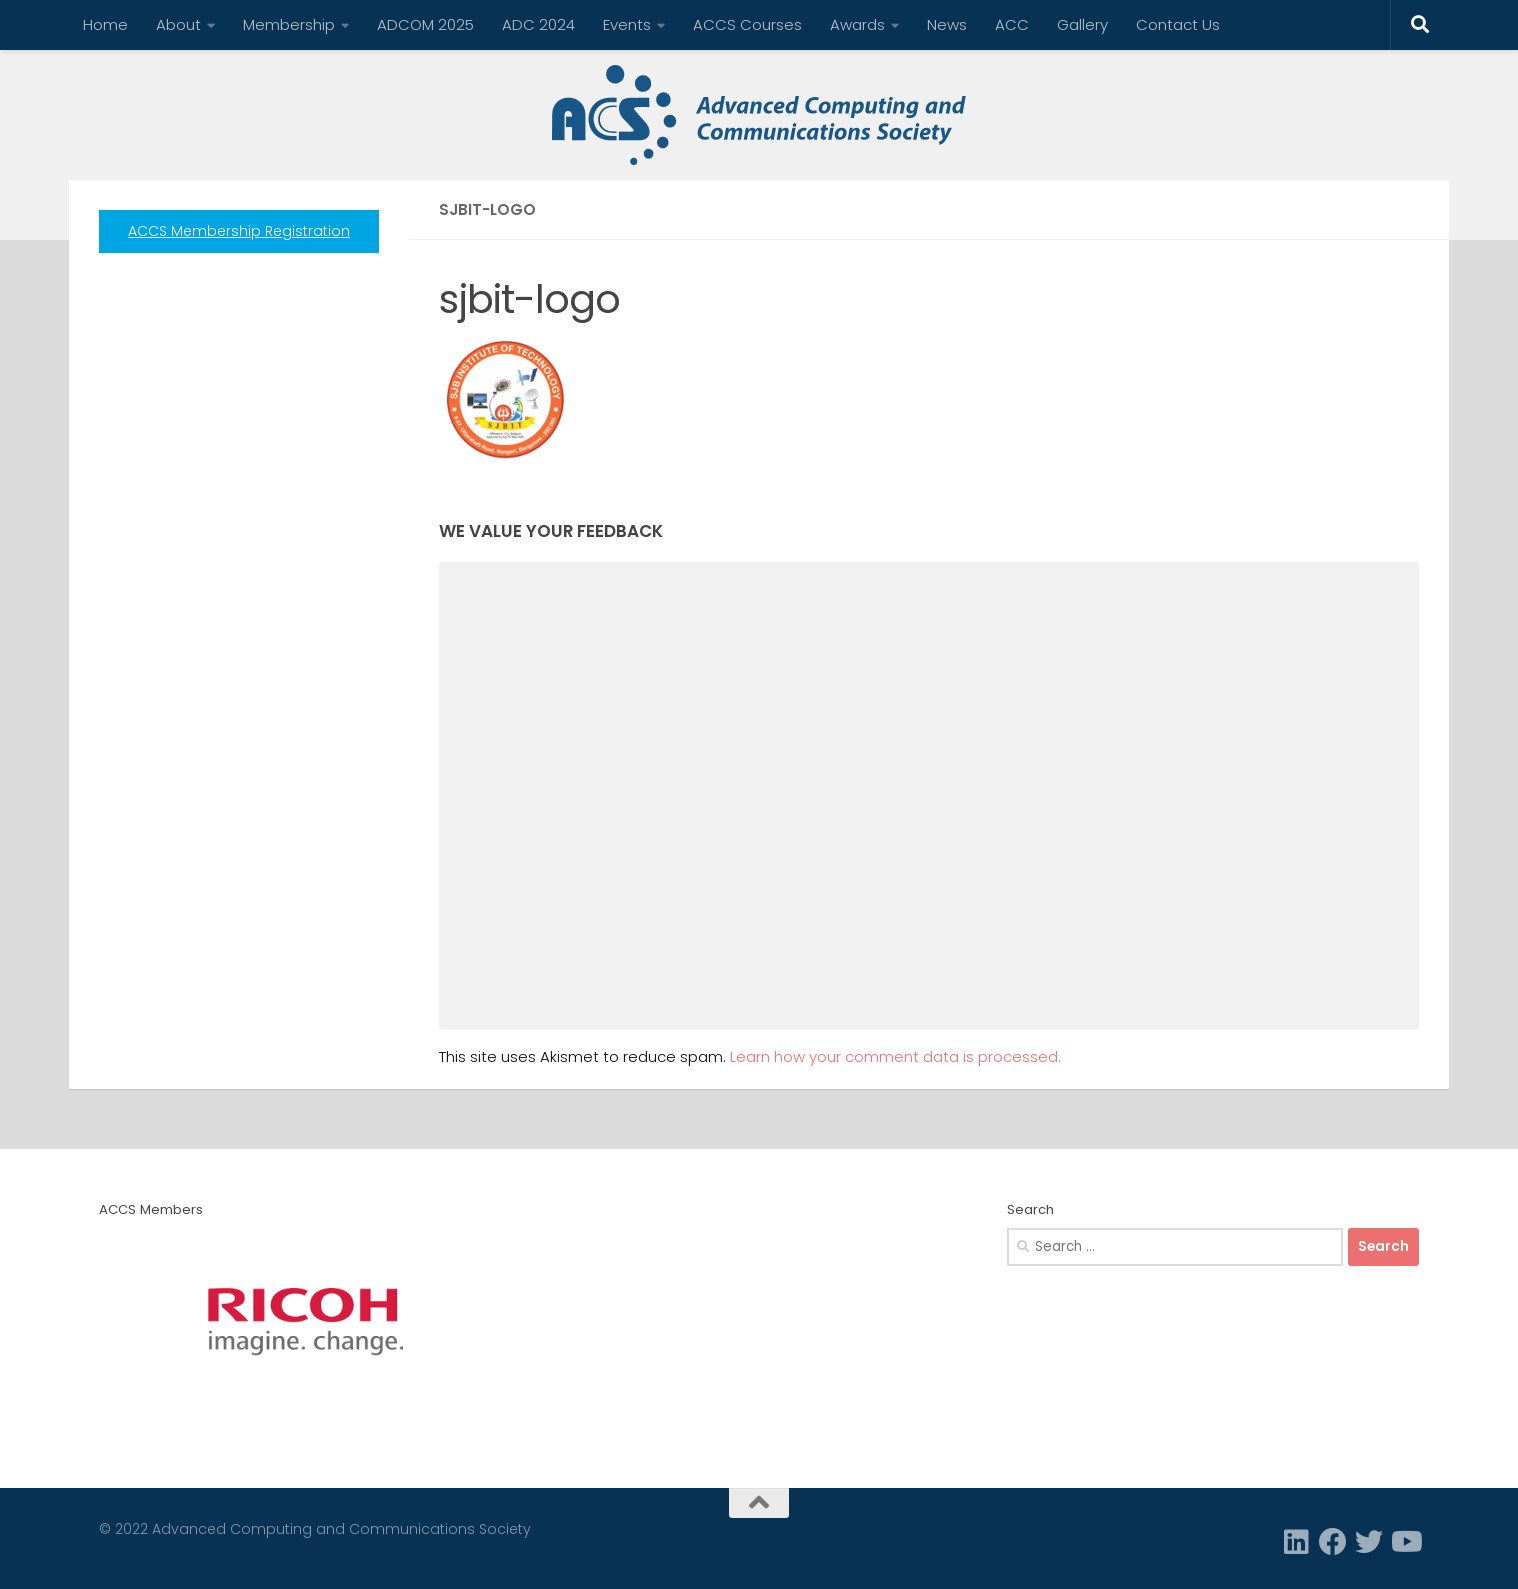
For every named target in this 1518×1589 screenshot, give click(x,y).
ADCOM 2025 (425, 24)
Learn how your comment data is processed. (895, 1056)
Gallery (1082, 24)
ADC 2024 (538, 24)
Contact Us (1178, 24)
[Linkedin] (1297, 1542)
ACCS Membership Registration (239, 231)
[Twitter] (1369, 1542)
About (178, 24)
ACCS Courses (747, 24)
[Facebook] (1333, 1542)
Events (627, 24)
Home (105, 24)
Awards (857, 24)
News (947, 24)
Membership (289, 24)
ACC (1012, 24)
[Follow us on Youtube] (1405, 1542)
